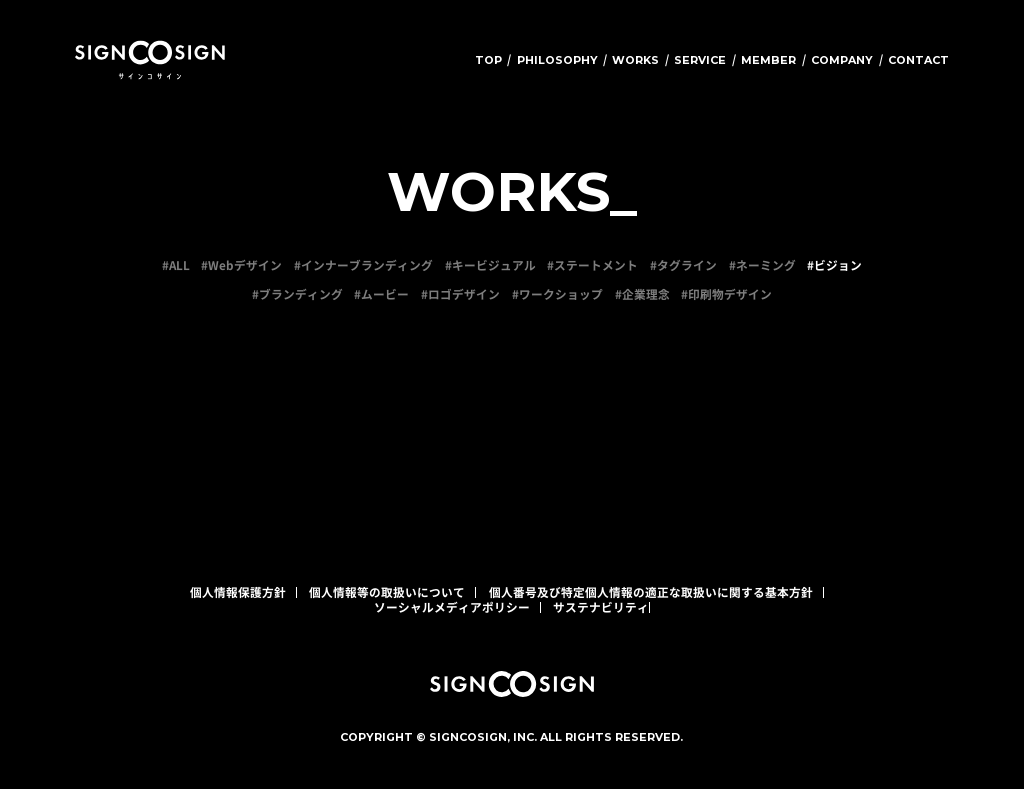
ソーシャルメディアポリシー (452, 607)
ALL (179, 265)
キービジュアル (494, 265)
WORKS (635, 60)
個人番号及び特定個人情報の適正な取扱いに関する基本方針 (651, 592)
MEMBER (768, 60)
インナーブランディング (367, 265)
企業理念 (646, 294)
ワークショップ (561, 294)
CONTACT (918, 60)
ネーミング (766, 265)
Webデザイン (245, 265)
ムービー (385, 294)
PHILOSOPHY (557, 60)
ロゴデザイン (464, 294)
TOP (488, 60)
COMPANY (842, 60)
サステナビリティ (601, 607)
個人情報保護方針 (238, 592)
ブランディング (301, 294)
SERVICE (700, 60)
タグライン (687, 265)
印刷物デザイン (730, 294)
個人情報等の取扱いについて (387, 592)
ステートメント (596, 265)
